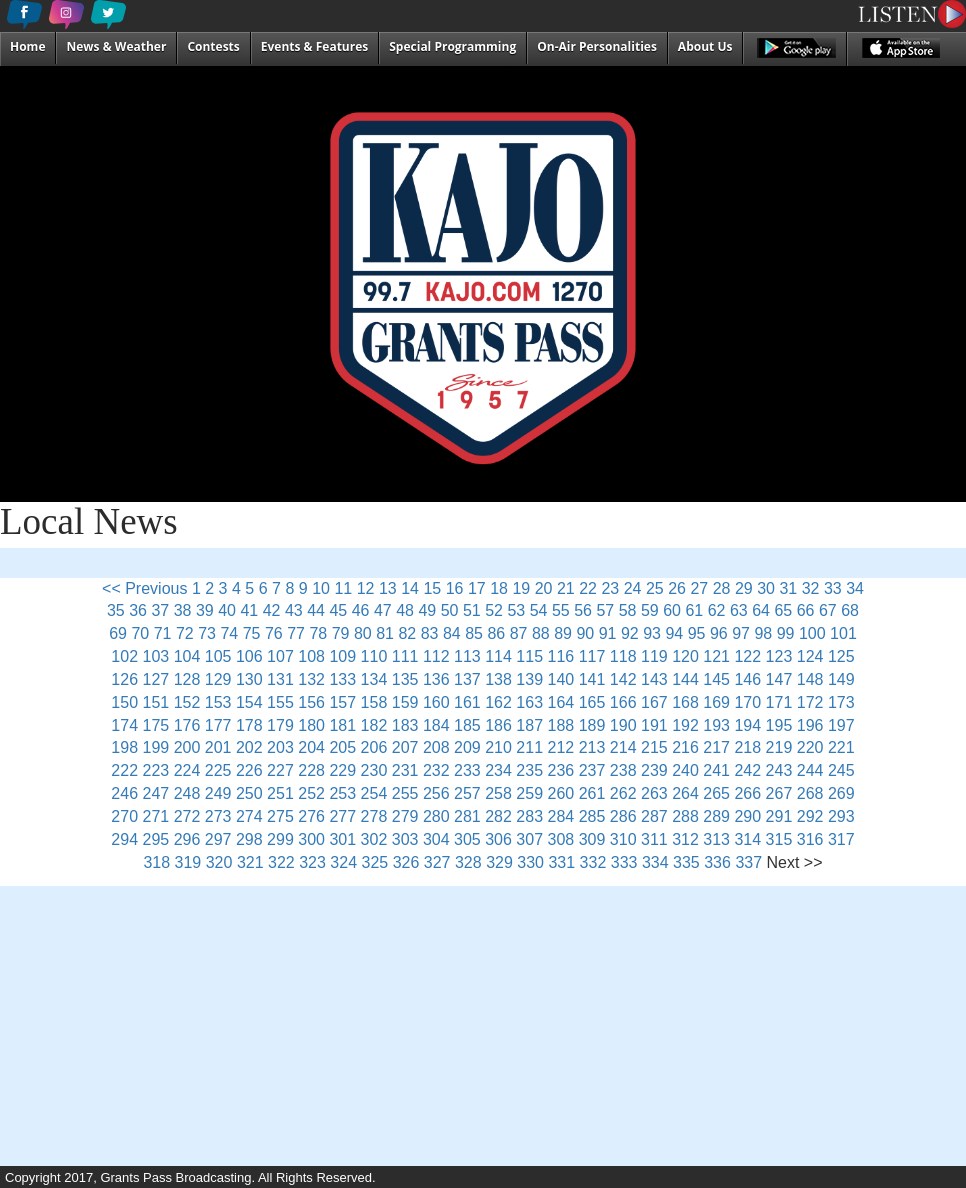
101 (843, 633)
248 (187, 793)
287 (654, 816)
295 (155, 839)
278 (374, 816)
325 (375, 862)
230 (374, 770)
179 (280, 725)
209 (467, 747)
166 (623, 702)
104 (187, 656)
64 (761, 610)
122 (747, 656)
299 (280, 839)
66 (806, 610)
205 (342, 747)
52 (494, 610)
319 (188, 862)
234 (498, 770)
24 (633, 588)
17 (477, 588)
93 (652, 633)
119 (654, 656)
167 (654, 702)
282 (498, 816)
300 (311, 839)
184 (436, 725)
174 (124, 725)
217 (716, 747)
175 (155, 725)
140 (561, 679)
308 (561, 839)
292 (810, 816)
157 (342, 702)
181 (342, 725)
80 (363, 633)
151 (155, 702)
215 (654, 747)
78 (318, 633)
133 (342, 679)
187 (529, 725)
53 (516, 610)
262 (623, 793)
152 (187, 702)
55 (561, 610)
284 (561, 816)
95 (697, 633)
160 (436, 702)
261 (592, 793)
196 (810, 725)
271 (155, 816)
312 (685, 839)
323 (312, 862)
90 (585, 633)
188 (561, 725)
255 (405, 793)
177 (218, 725)
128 (187, 679)
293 (841, 816)
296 (187, 839)
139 (529, 679)
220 (810, 747)
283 (529, 816)
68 (850, 610)
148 (810, 679)
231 (405, 770)
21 (566, 588)
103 (155, 656)
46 (361, 610)
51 (472, 610)
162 (498, 702)
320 (219, 862)
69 (118, 633)
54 (539, 610)
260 (561, 793)
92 (630, 633)
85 (474, 633)
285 (592, 816)
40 (227, 610)
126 (124, 679)
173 (841, 702)
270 (124, 816)
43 (294, 610)
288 (685, 816)
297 (218, 839)
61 (694, 610)
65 (783, 610)
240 (685, 770)
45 (338, 610)
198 (124, 747)
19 (521, 588)
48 (405, 610)
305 (467, 839)
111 (405, 656)
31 (788, 588)
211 (529, 747)
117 (592, 656)
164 (561, 702)
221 (841, 747)
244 (810, 770)
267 (779, 793)
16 (455, 588)
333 (624, 862)
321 (250, 862)
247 (155, 793)
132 (311, 679)
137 (467, 679)
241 (716, 770)
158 (374, 702)
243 (779, 770)
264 (685, 793)
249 (218, 793)
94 (674, 633)
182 (374, 725)
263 (654, 793)
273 (218, 816)
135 (405, 679)
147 (779, 679)
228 (311, 770)
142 (623, 679)
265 (716, 793)
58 (628, 610)
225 (218, 770)
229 (342, 770)
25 (655, 588)
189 (592, 725)
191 (654, 725)
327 (437, 862)
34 (855, 588)
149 (841, 679)
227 (280, 770)
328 (468, 862)
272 (187, 816)
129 (218, 679)
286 (623, 816)
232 (436, 770)
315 (779, 839)
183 (405, 725)
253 (342, 793)
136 (436, 679)
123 (779, 656)
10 (321, 588)
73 (207, 633)
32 (811, 588)
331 (561, 862)
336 (717, 862)
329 (499, 862)
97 (741, 633)
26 (677, 588)
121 (716, 656)
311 (654, 839)
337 (748, 862)
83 (430, 633)
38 (183, 610)
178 (249, 725)
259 (529, 793)
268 (810, 793)
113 (467, 656)
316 (810, 839)
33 (833, 588)
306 (498, 839)
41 (249, 610)
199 (155, 747)
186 (498, 725)
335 (686, 862)
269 (841, 793)
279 (405, 816)
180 (311, 725)
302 (374, 839)
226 (249, 770)
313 (716, 839)
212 (561, 747)
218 (747, 747)
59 (650, 610)
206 (374, 747)
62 (717, 610)
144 (685, 679)
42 (272, 610)
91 (608, 633)
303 (405, 839)
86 (496, 633)
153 (218, 702)
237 (592, 770)
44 (316, 610)
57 (605, 610)
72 (185, 633)
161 (467, 702)
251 (280, 793)
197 (841, 725)
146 (747, 679)
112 (436, 656)
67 (828, 610)
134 (374, 679)
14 (410, 588)
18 (499, 588)
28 (722, 588)
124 (810, 656)
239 (654, 770)
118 (623, 656)
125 (841, 656)
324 (343, 862)
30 (766, 588)
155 (280, 702)
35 (116, 610)
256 (436, 793)
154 (249, 702)
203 (280, 747)
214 (623, 747)
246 (124, 793)
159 (405, 702)
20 (544, 588)
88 (541, 633)
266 (747, 793)
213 (592, 747)
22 (588, 588)
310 (623, 839)
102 (124, 656)
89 (563, 633)
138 (498, 679)
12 (366, 588)
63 (739, 610)
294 (124, 839)
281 (467, 816)
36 (138, 610)
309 (592, 839)
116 (561, 656)
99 (786, 633)
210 (498, 747)
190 (623, 725)
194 (747, 725)
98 (763, 633)
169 (716, 702)
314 (747, 839)
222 (124, 770)
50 (450, 610)
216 (685, 747)
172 (810, 702)
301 (342, 839)
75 (252, 633)
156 (311, 702)
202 (249, 747)
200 (187, 747)
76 (274, 633)
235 (529, 770)
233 (467, 770)
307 (529, 839)
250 (249, 793)
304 (436, 839)
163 (529, 702)
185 (467, 725)
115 (529, 656)
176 (187, 725)
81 (385, 633)
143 (654, 679)
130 (249, 679)
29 (744, 588)
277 (342, 816)
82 (407, 633)
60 (672, 610)
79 (341, 633)
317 (841, 839)
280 (436, 816)
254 (374, 793)
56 (583, 610)
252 (311, 793)
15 (432, 588)
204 (311, 747)
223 (155, 770)
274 (249, 816)
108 (311, 656)
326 (406, 862)
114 (498, 656)
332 (593, 862)
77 (296, 633)
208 (436, 747)
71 (163, 633)
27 (699, 588)
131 (280, 679)
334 (655, 862)
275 (280, 816)
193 (716, 725)
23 (610, 588)
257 (467, 793)
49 (427, 610)
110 (374, 656)
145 (716, 679)
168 (685, 702)
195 (779, 725)
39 (205, 610)
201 (218, 747)
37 (160, 610)
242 (747, 770)
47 (383, 610)
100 (812, 633)
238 (623, 770)
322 (281, 862)
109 (342, 656)
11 (343, 588)
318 (156, 862)
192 (685, 725)
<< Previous (144, 588)
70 (140, 633)
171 (779, 702)
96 (719, 633)
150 (124, 702)
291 (779, 816)
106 (249, 656)
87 (519, 633)
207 (405, 747)
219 (779, 747)
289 (716, 816)
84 (452, 633)
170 (747, 702)
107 (280, 656)
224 (187, 770)
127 (155, 679)
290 (747, 816)
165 (592, 702)
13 (388, 588)
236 (561, 770)
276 (311, 816)
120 (685, 656)
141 (592, 679)
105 (218, 656)
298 (249, 839)
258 (498, 793)
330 (530, 862)
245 (841, 770)
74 (229, 633)
